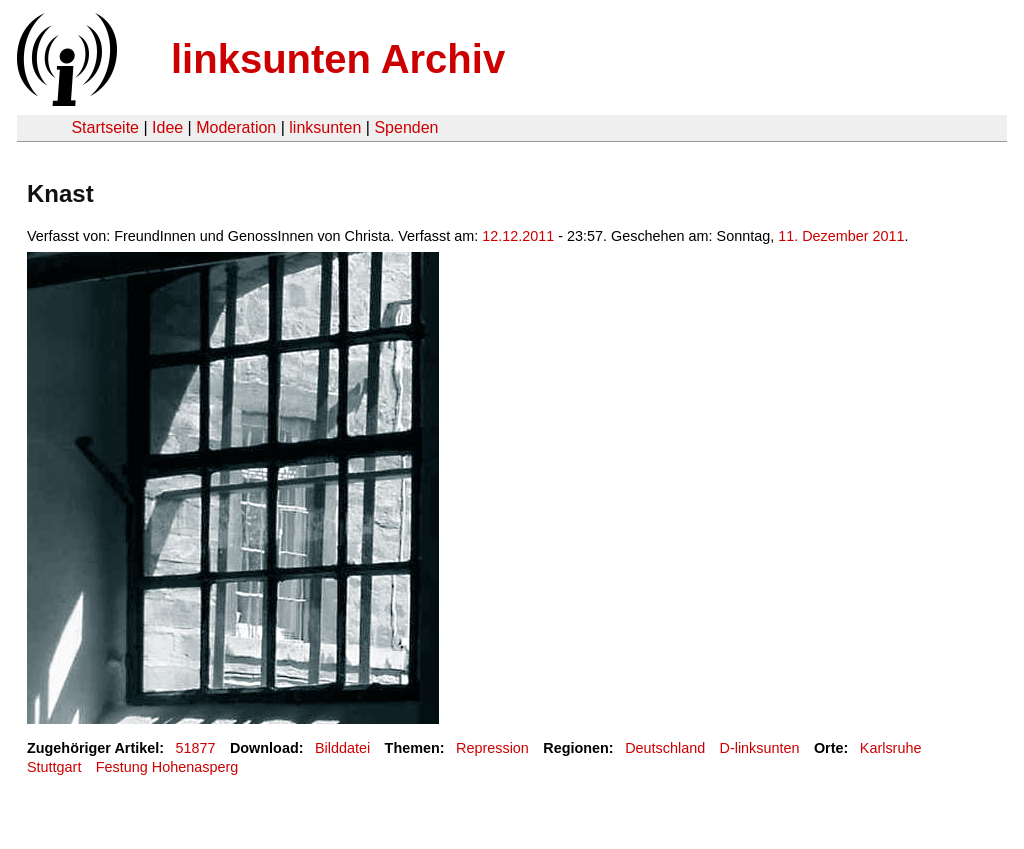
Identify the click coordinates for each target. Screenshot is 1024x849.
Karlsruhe (891, 748)
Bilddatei (342, 748)
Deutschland (665, 748)
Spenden (406, 127)
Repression (492, 748)
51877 (196, 748)
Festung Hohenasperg (167, 767)
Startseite (105, 127)
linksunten (325, 127)
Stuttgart (54, 767)
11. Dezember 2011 (841, 236)
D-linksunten (760, 748)
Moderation (236, 127)
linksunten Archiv (338, 59)
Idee (167, 127)
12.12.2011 (518, 236)
